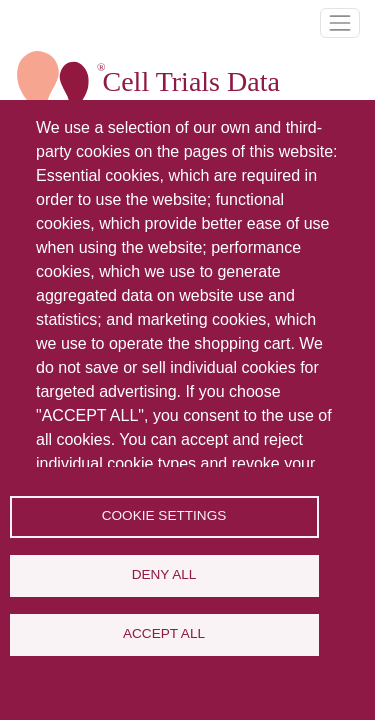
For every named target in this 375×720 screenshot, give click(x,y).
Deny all (164, 574)
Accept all (164, 633)
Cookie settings (164, 515)
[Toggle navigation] (340, 23)
